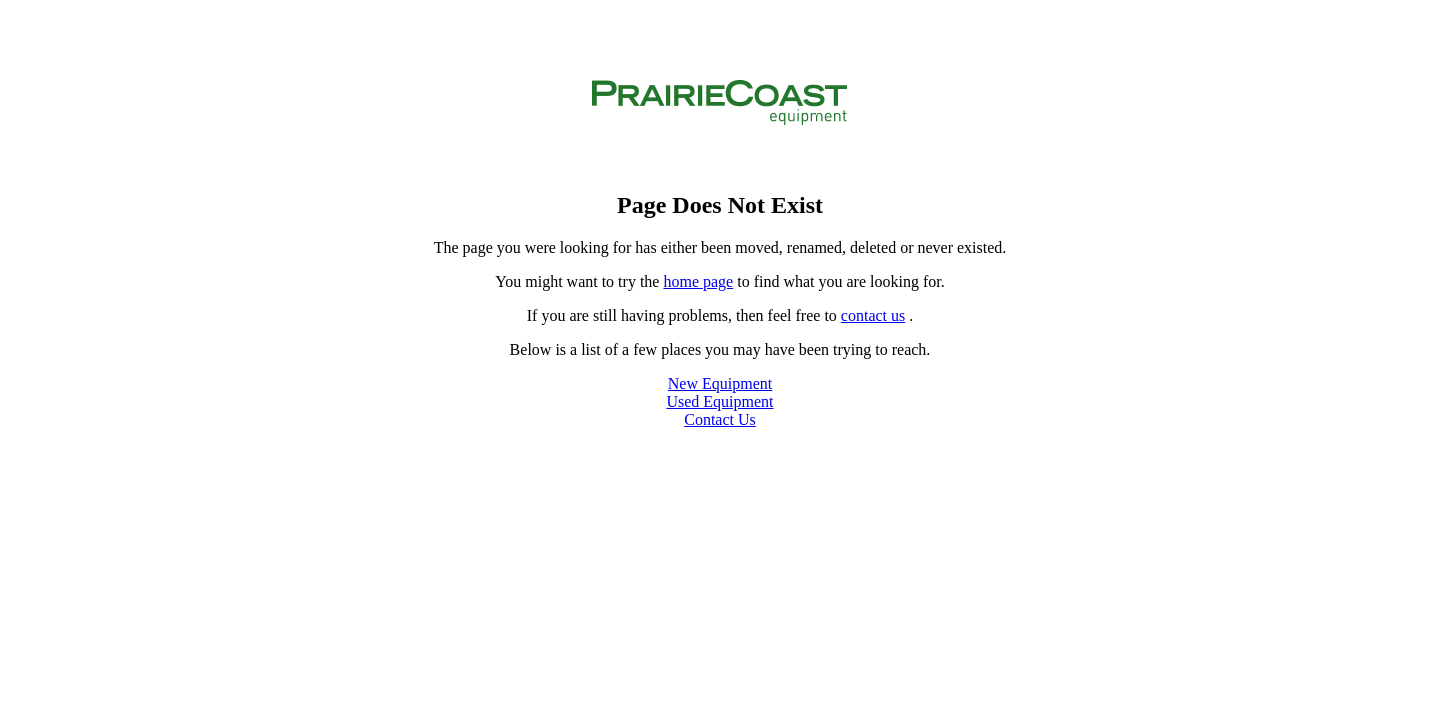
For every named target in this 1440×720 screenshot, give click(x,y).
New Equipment (720, 383)
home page (698, 281)
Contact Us (720, 419)
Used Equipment (719, 401)
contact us (873, 315)
